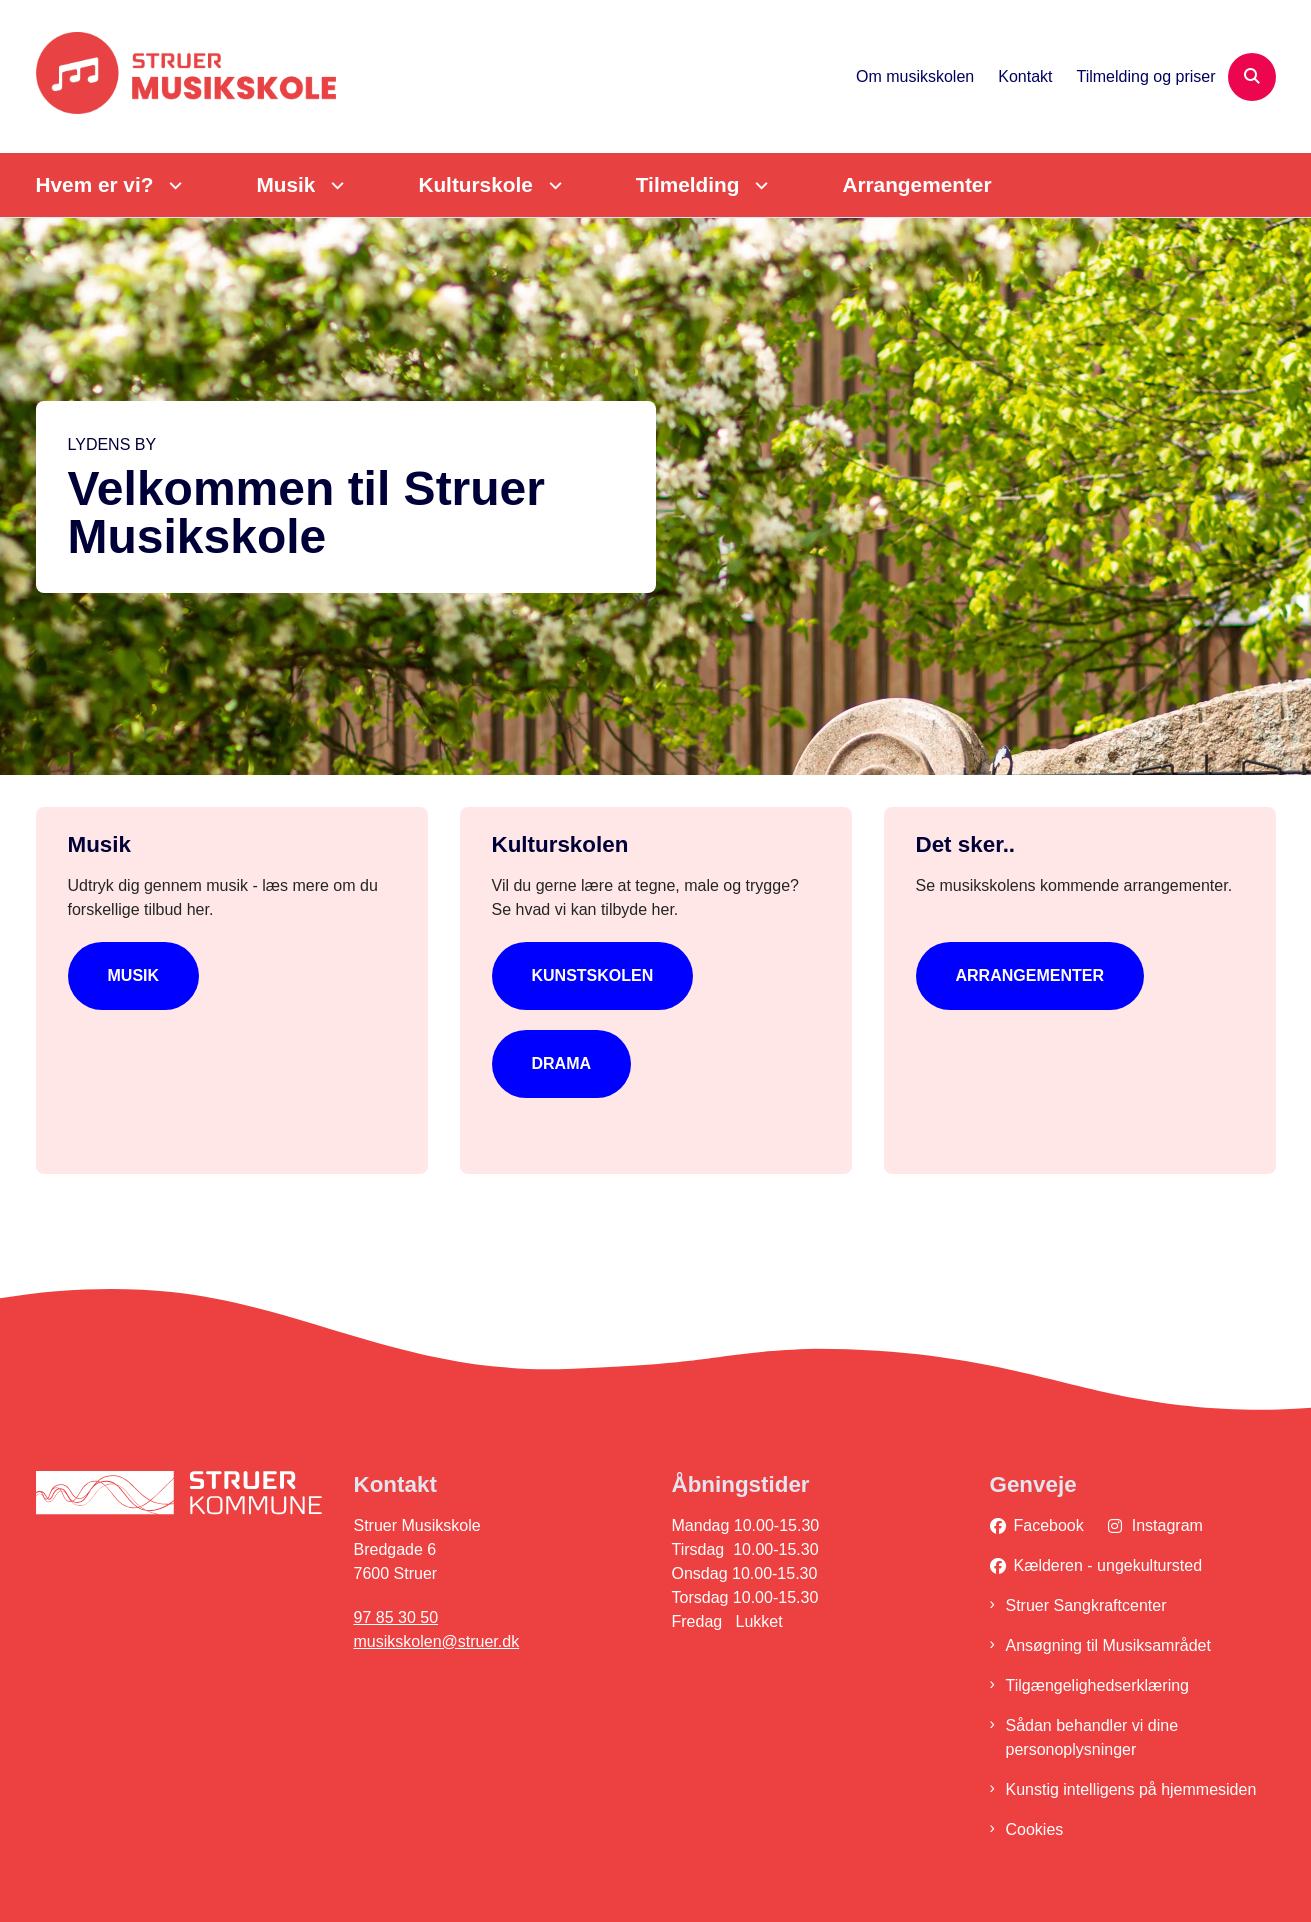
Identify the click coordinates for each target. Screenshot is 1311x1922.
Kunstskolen (593, 975)
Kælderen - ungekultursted (1108, 1565)
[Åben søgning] (1252, 77)
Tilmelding (688, 184)
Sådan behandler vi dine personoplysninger (1092, 1737)
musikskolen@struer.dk (437, 1641)
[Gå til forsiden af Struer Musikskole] (186, 76)
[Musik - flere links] (334, 185)
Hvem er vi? (95, 184)
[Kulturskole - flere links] (552, 185)
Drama (562, 1063)
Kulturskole (475, 184)
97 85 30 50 (396, 1617)
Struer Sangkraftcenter (1086, 1605)
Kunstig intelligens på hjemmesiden (1131, 1789)
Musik (285, 184)
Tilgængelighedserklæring (1098, 1685)
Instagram (1167, 1525)
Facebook (1049, 1525)
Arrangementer (916, 184)
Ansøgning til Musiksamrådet (1108, 1645)
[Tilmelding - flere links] (758, 185)
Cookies (1035, 1829)
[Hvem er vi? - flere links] (172, 185)
